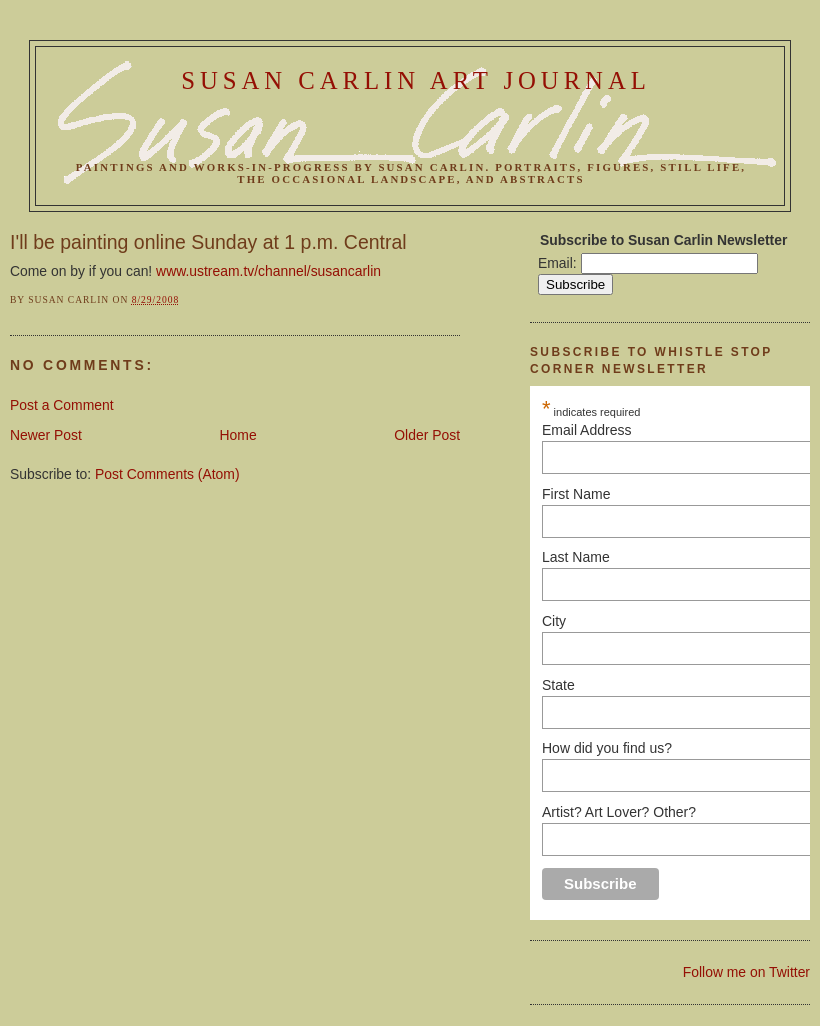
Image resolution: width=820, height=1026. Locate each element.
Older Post (427, 435)
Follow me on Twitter (746, 972)
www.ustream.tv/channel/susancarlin (268, 271)
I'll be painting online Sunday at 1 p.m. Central (208, 242)
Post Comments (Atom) (167, 474)
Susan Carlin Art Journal (416, 80)
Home (238, 435)
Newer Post (46, 435)
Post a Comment (62, 405)
